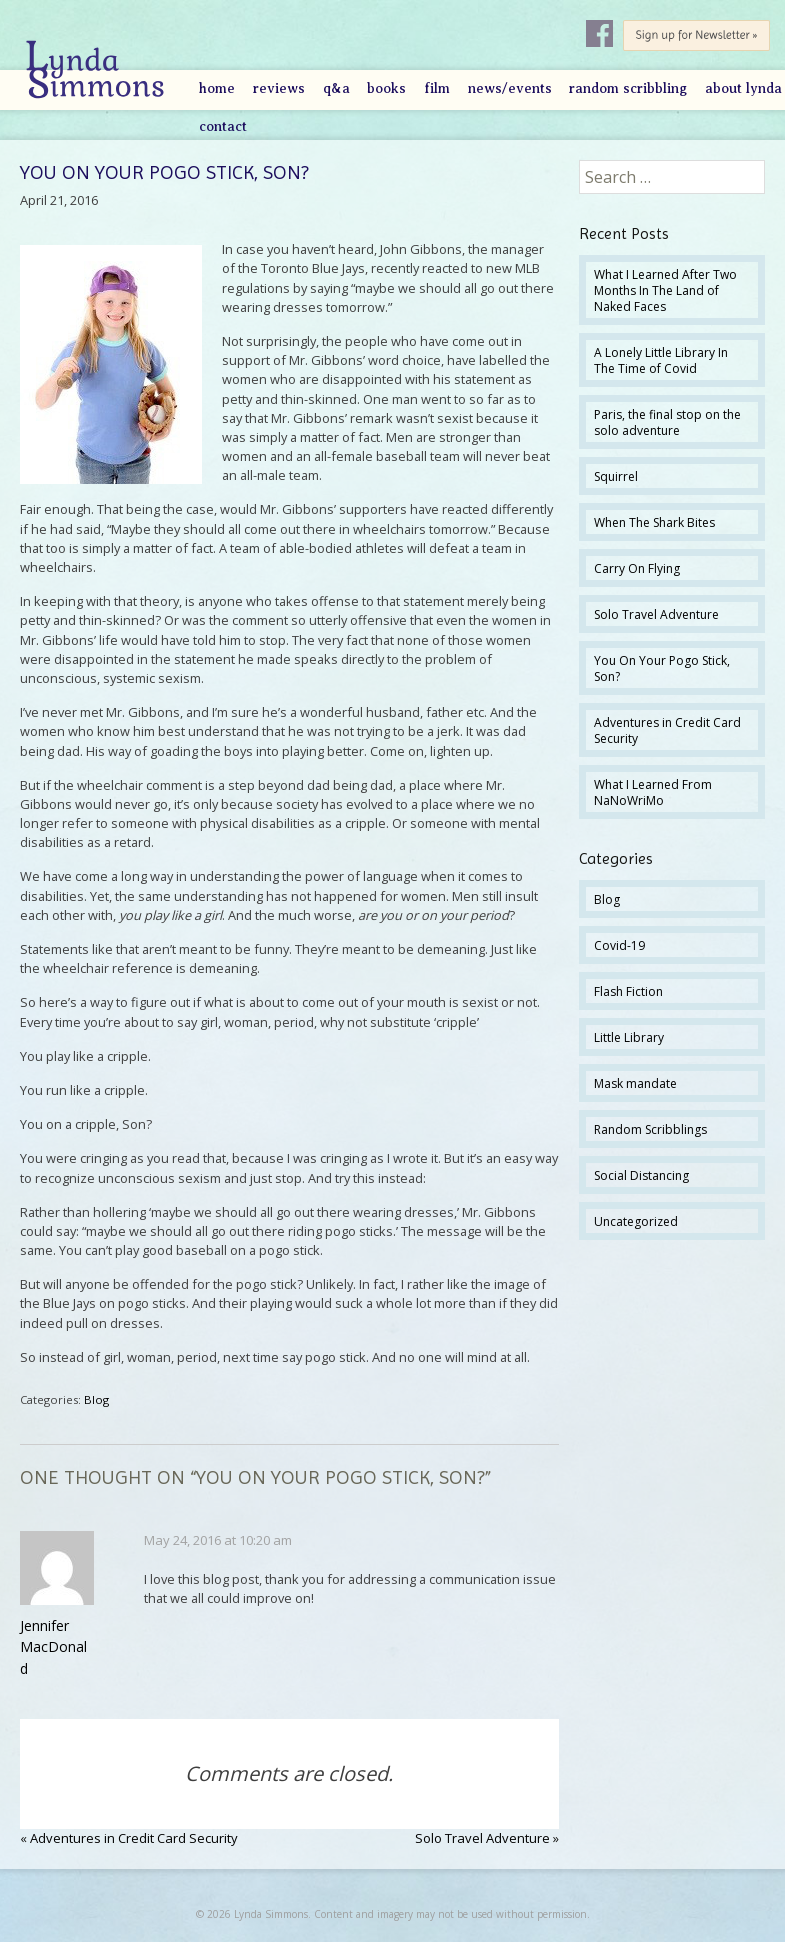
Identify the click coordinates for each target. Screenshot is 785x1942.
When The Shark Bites (654, 522)
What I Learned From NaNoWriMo (653, 792)
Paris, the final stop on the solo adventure (667, 422)
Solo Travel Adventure (482, 1838)
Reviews (279, 88)
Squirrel (616, 476)
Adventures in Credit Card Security (134, 1838)
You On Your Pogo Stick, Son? (662, 668)
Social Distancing (641, 1175)
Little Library (629, 1037)
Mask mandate (635, 1083)
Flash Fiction (628, 991)
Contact (223, 126)
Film (437, 88)
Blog (96, 1399)
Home (217, 88)
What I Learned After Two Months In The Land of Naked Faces (665, 290)
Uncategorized (636, 1221)
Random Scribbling (628, 88)
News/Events (510, 88)
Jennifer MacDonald (53, 1647)
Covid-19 (619, 945)
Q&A (336, 88)
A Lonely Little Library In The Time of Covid (661, 360)
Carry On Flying (637, 568)
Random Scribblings (650, 1129)
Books (386, 88)
